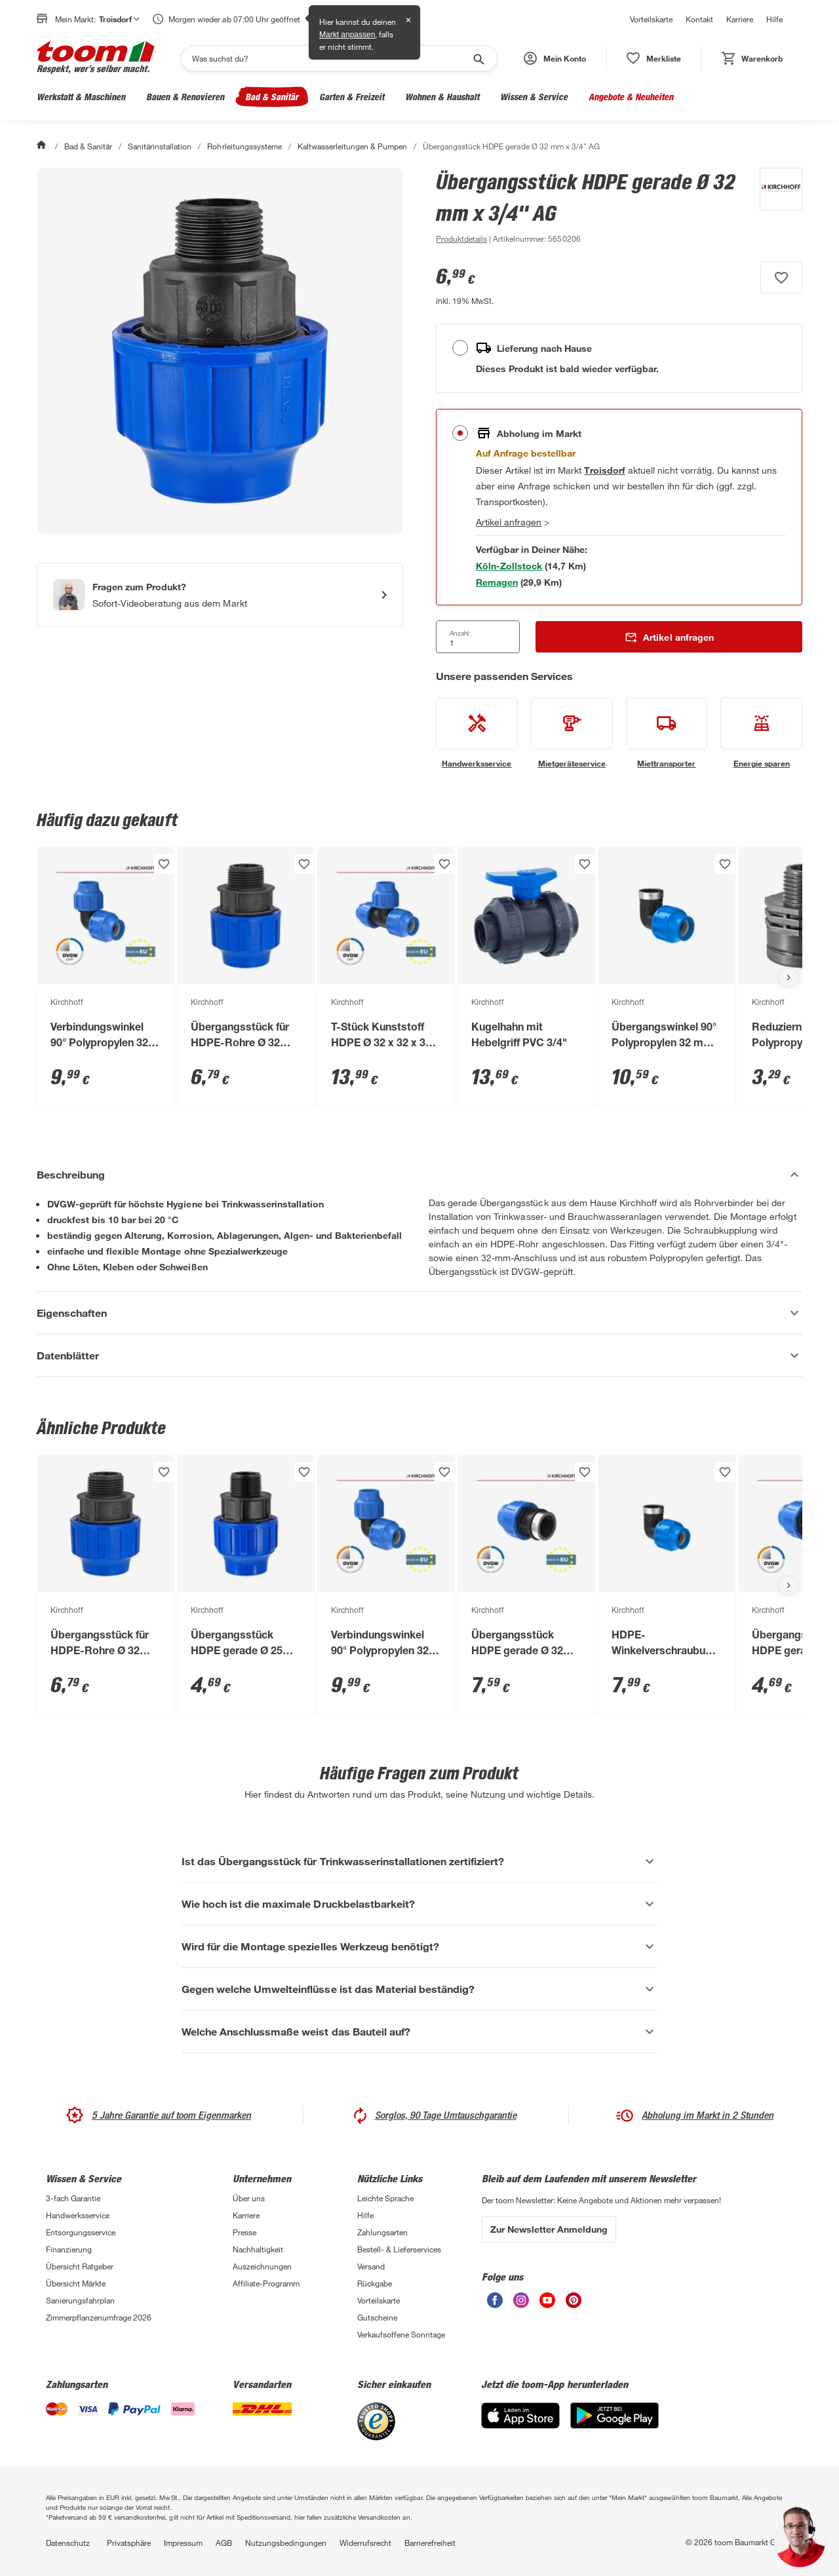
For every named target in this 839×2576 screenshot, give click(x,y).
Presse (244, 2232)
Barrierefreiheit (430, 2542)
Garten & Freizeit (351, 96)
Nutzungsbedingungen (285, 2542)
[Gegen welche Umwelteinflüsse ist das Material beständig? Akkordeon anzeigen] (419, 1989)
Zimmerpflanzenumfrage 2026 (98, 2317)
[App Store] (520, 2425)
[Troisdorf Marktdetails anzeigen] (604, 470)
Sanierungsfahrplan (80, 2300)
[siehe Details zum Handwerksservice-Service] (477, 733)
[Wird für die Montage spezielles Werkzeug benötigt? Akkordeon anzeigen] (419, 1946)
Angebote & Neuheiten (631, 96)
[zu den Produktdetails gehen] (461, 238)
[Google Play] (614, 2425)
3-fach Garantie (73, 2198)
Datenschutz (68, 2542)
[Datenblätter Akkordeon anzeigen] (419, 1355)
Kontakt (699, 19)
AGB (224, 2542)
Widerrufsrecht (365, 2542)
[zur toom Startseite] (96, 58)
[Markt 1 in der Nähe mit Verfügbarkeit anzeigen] (509, 566)
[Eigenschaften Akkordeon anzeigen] (419, 1313)
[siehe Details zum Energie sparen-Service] (761, 733)
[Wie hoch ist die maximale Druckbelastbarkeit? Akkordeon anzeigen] (419, 1904)
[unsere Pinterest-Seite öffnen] (573, 2304)
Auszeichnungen (262, 2266)
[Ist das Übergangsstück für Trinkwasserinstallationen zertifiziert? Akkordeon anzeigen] (419, 1861)
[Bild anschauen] (220, 351)
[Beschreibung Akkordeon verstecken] (419, 1175)
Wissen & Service (534, 96)
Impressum (183, 2542)
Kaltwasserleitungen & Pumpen (352, 146)
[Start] (43, 146)
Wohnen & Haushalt (442, 96)
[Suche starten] (477, 58)
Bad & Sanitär (271, 96)
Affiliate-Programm (266, 2283)
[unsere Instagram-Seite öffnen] (521, 2304)
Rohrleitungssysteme (244, 146)
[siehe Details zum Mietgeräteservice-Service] (572, 733)
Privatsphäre (129, 2542)
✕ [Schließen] (408, 20)
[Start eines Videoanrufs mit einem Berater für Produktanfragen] (220, 595)
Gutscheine (377, 2317)
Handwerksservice (77, 2215)
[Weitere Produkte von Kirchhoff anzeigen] (774, 207)
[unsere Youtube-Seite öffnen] (547, 2304)
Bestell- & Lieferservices (399, 2249)
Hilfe (774, 19)
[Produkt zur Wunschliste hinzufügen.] (781, 278)
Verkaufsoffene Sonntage (401, 2334)
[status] (654, 58)
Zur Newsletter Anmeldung (549, 2229)
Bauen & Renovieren (185, 96)
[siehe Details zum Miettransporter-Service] (667, 733)
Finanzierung (69, 2249)
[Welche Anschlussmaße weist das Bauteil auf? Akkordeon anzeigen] (419, 2032)
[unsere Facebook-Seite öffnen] (495, 2304)
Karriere (739, 19)
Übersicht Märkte (76, 2283)
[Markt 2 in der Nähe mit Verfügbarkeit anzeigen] (497, 582)
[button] (555, 58)
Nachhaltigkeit (258, 2249)
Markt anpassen (347, 34)
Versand (371, 2266)
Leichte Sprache (385, 2198)
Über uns (249, 2198)
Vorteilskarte (651, 19)
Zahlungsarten (382, 2232)
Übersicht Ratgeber (79, 2266)
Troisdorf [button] (119, 19)
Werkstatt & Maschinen (81, 96)
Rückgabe (374, 2283)
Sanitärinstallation (159, 146)
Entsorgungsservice (80, 2232)
